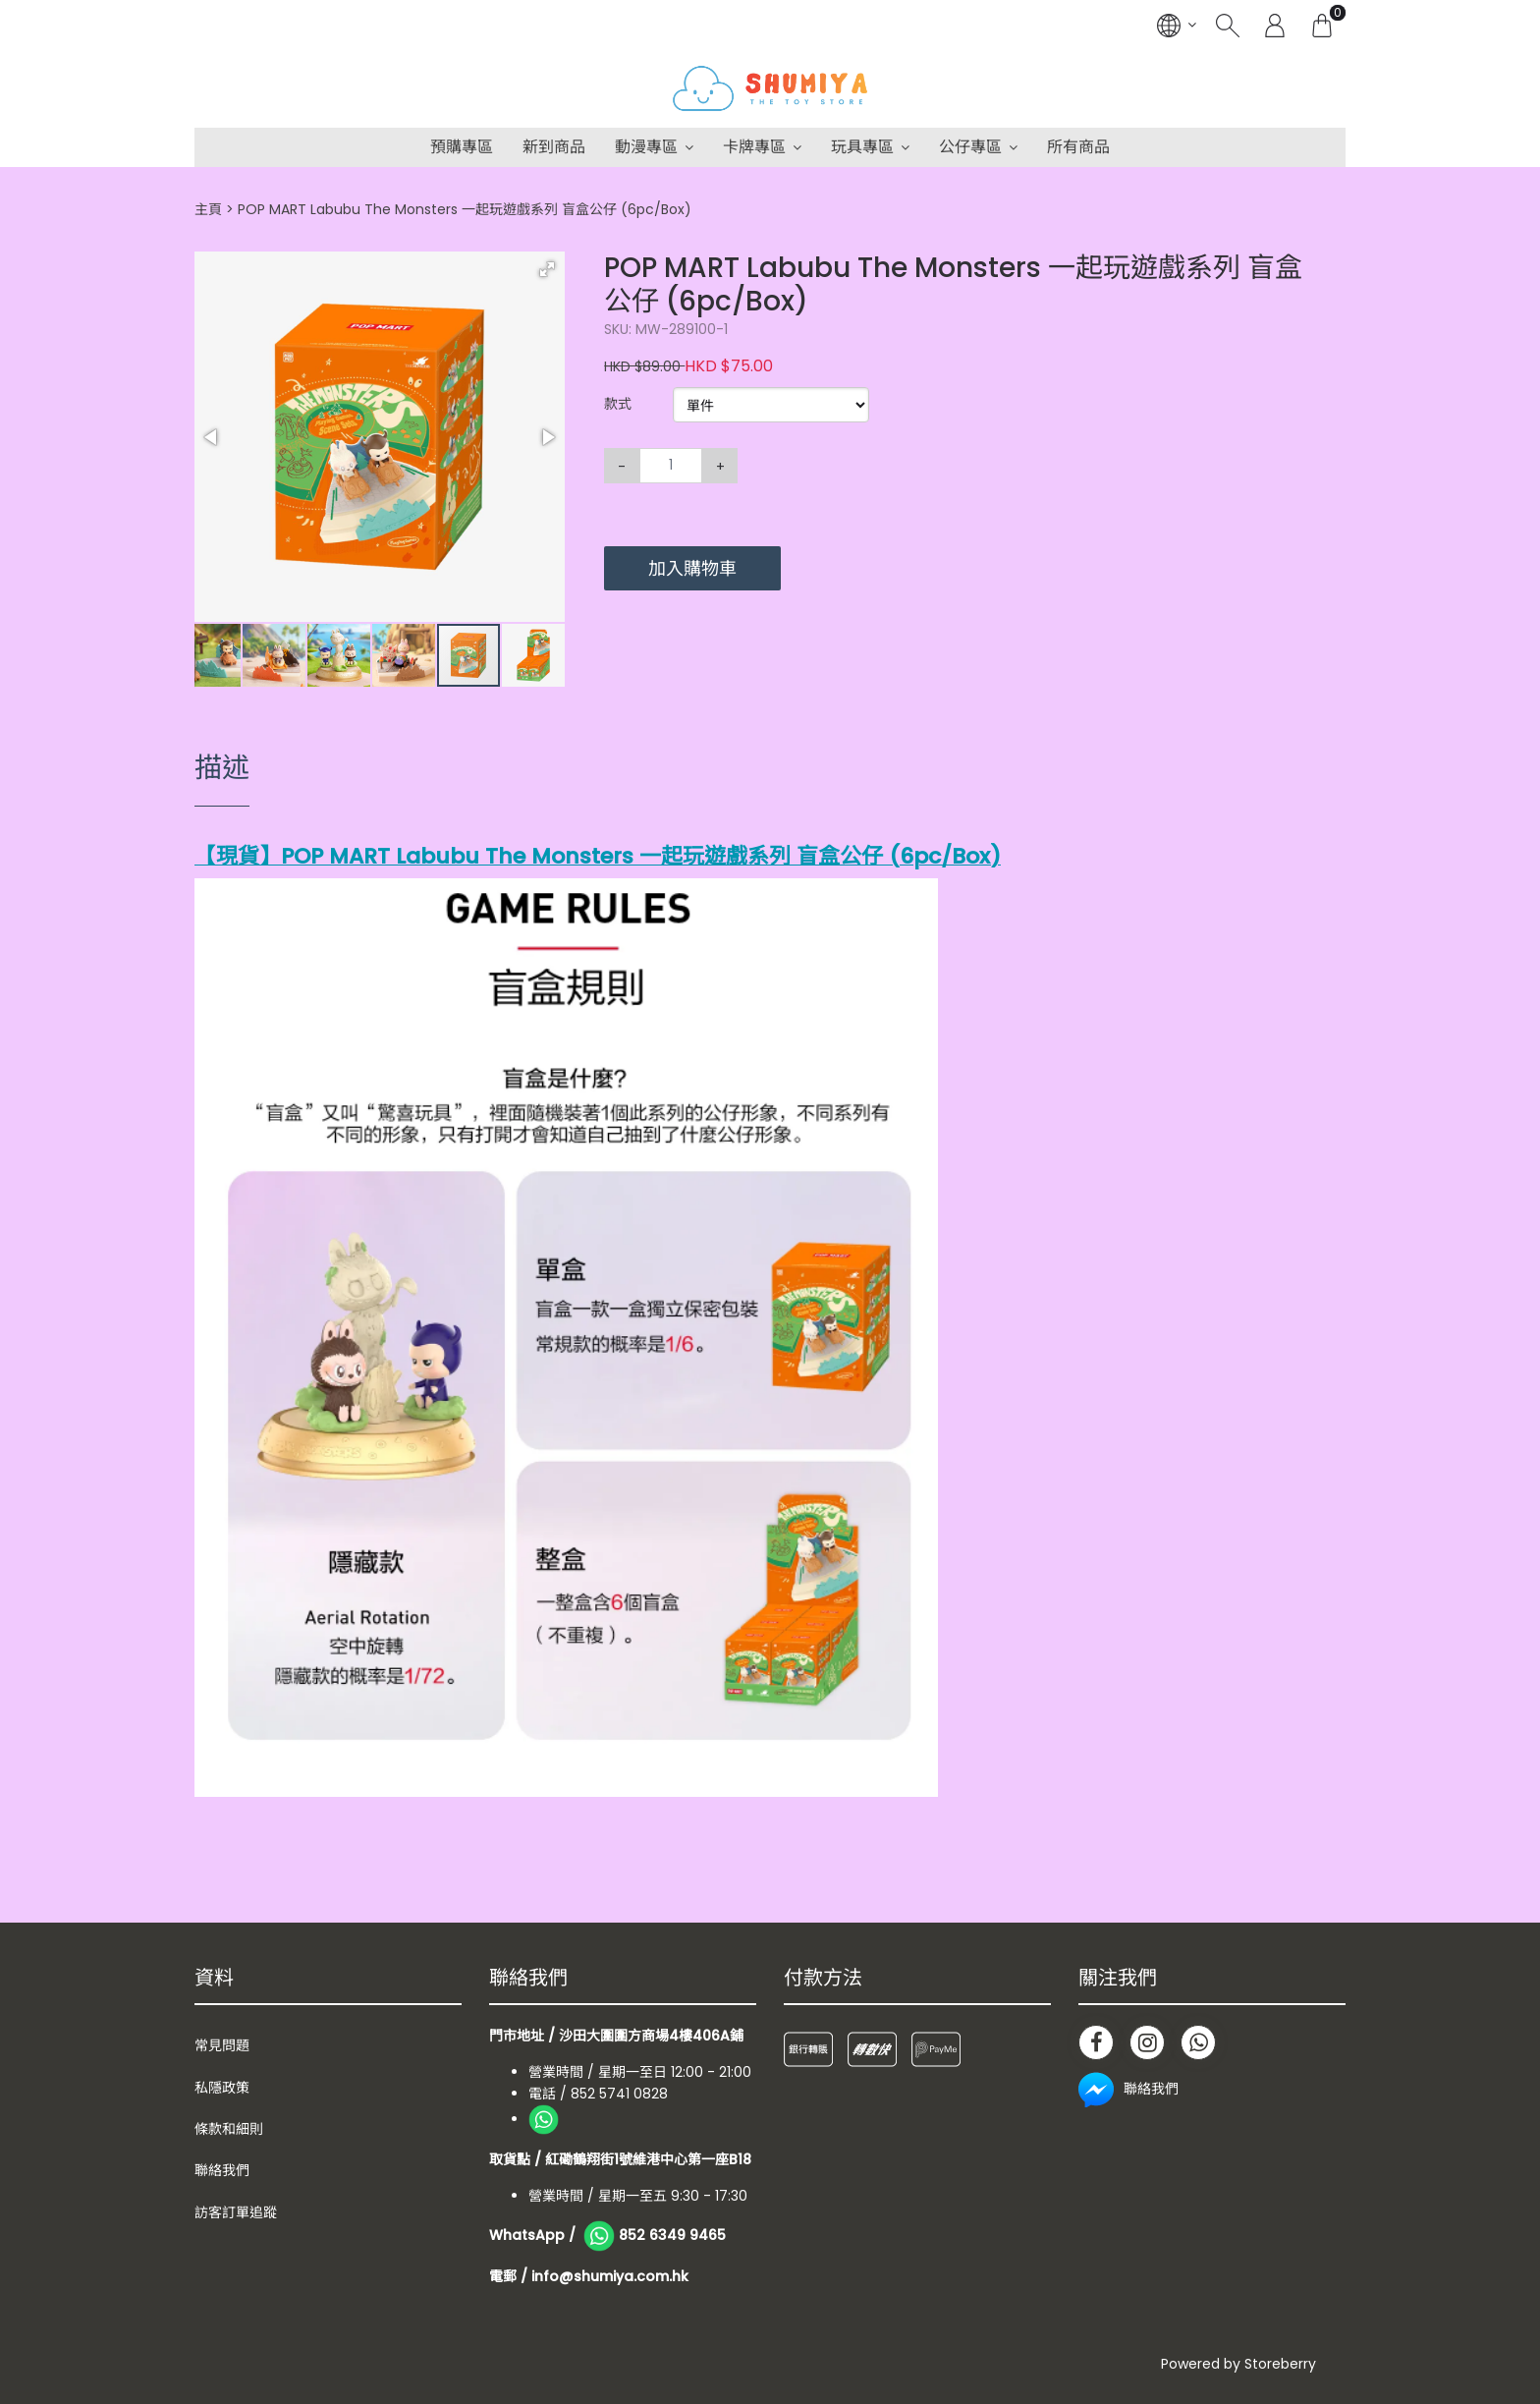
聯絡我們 (221, 2170)
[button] (547, 269)
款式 (618, 404)
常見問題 (221, 2045)
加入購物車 (692, 568)
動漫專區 (646, 147)
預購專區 (461, 147)
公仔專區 (970, 147)
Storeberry (1280, 2364)
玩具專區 (862, 147)
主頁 (208, 209)
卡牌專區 (754, 147)
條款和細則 (228, 2129)
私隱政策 (221, 2087)
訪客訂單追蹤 (235, 2212)
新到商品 (553, 147)
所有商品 (1078, 147)
